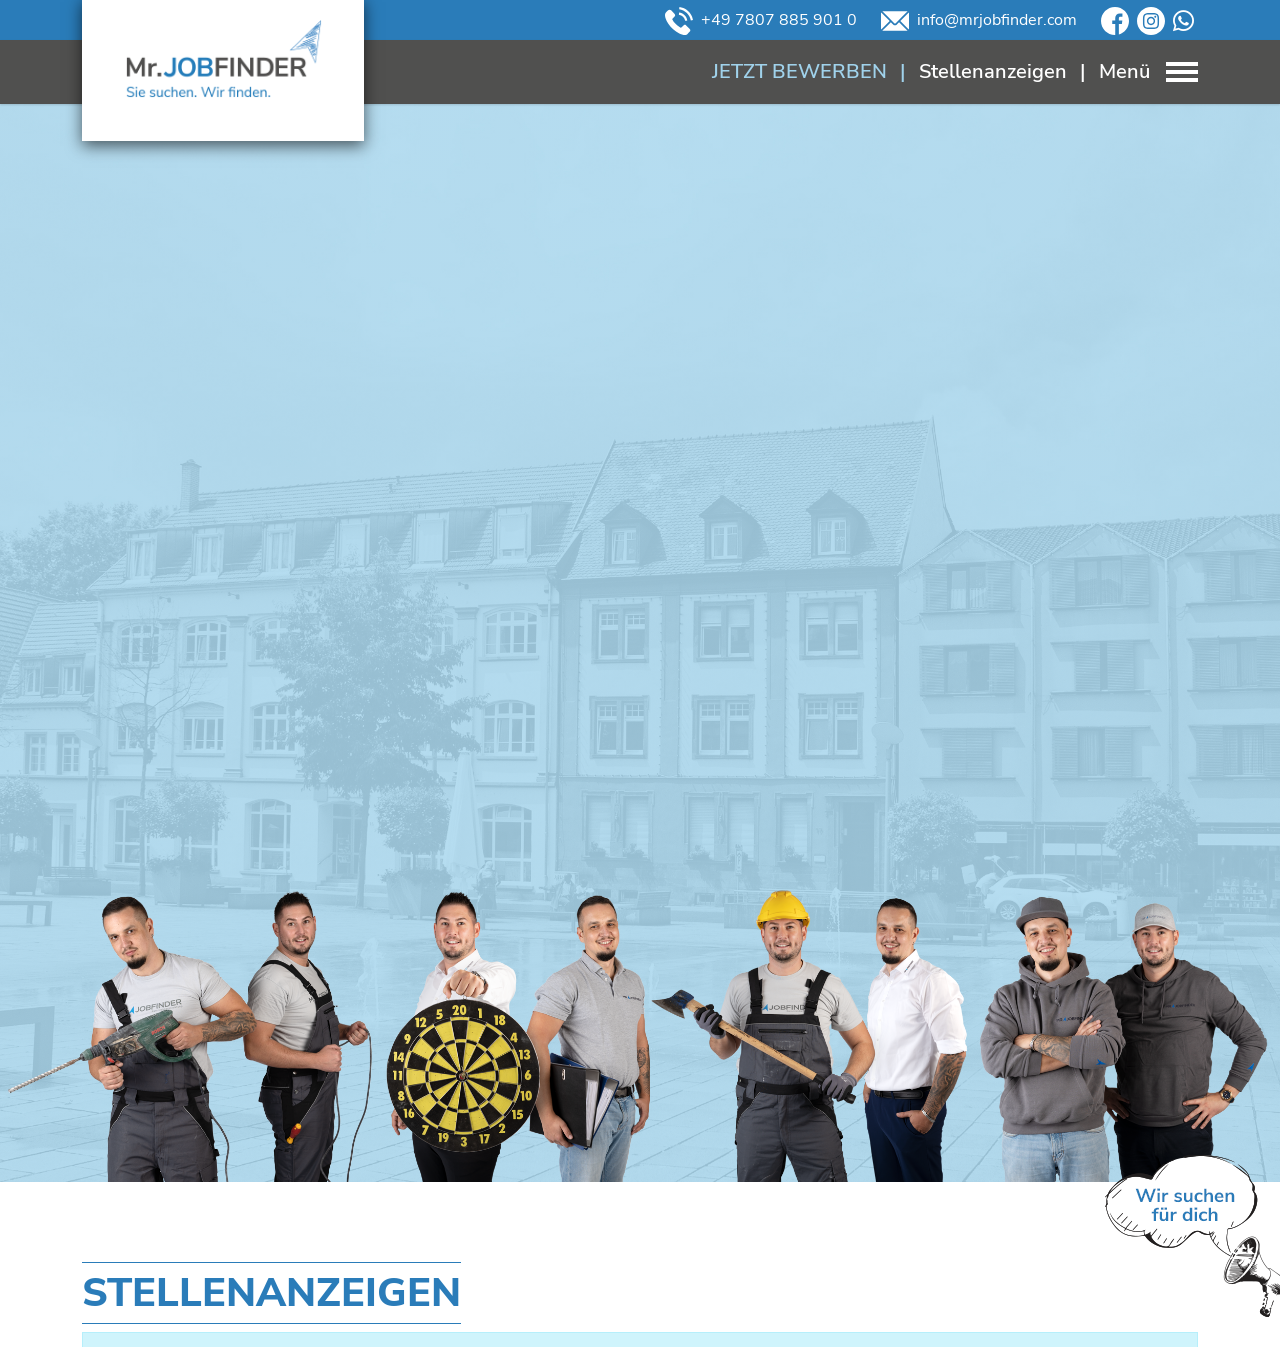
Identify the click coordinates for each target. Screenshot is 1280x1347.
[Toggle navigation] (1132, 71)
